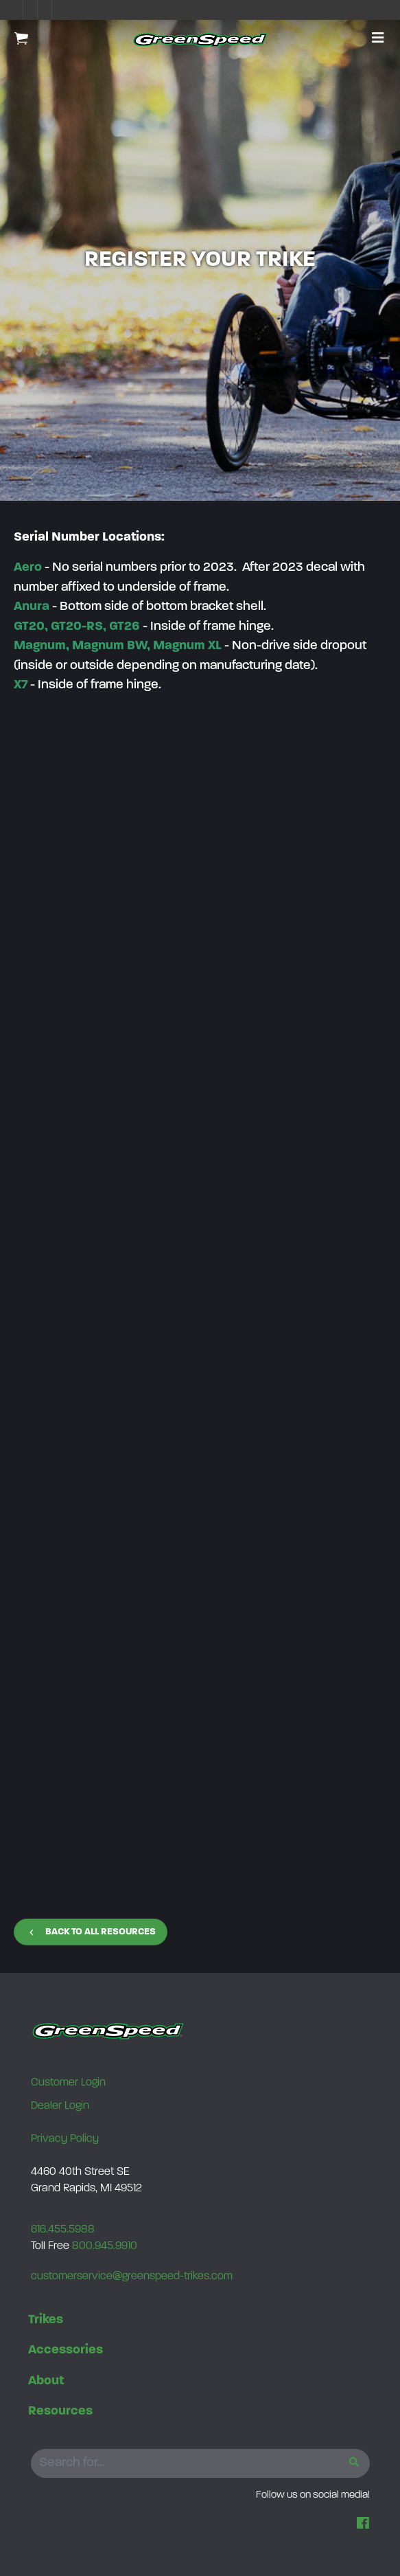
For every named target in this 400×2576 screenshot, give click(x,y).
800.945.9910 (104, 2246)
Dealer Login (60, 2106)
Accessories (65, 2350)
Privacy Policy (65, 2139)
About (46, 2381)
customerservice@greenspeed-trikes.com (132, 2276)
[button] (378, 39)
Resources (60, 2411)
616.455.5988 (63, 2229)
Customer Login (68, 2082)
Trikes (45, 2320)
